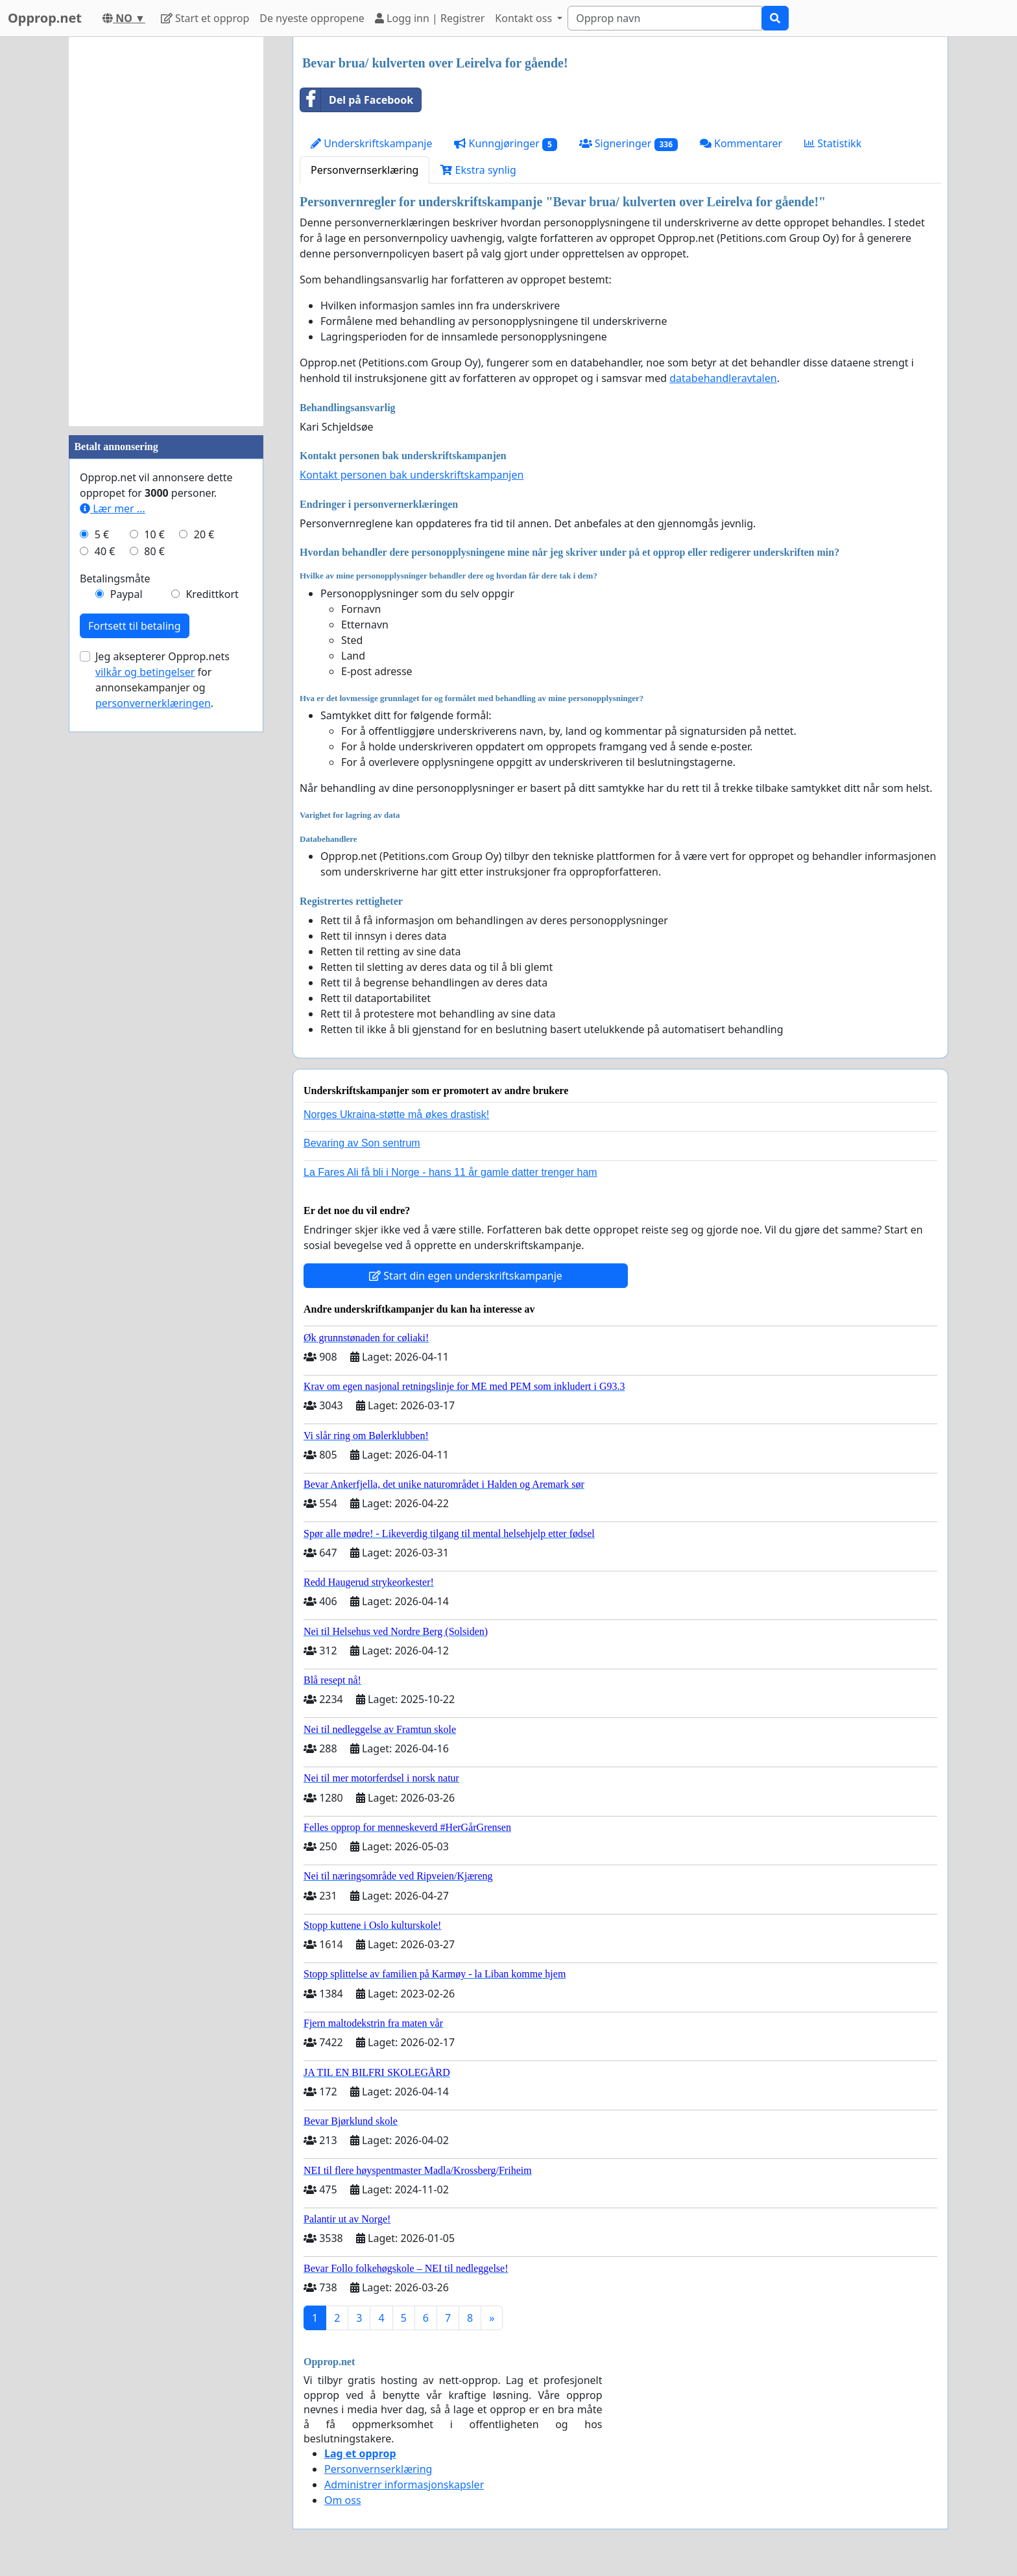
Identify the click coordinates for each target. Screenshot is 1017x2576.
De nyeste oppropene (312, 18)
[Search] (665, 18)
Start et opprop (205, 18)
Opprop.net (45, 18)
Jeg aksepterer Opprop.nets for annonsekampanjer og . (162, 679)
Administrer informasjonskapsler (404, 2484)
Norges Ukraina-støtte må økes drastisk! (396, 1114)
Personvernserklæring (364, 170)
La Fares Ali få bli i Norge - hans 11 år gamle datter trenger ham (450, 1172)
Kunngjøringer (505, 143)
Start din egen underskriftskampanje (465, 1276)
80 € (154, 551)
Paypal (126, 594)
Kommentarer (741, 143)
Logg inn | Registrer (430, 18)
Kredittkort (211, 594)
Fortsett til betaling (134, 626)
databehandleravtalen (722, 378)
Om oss (342, 2500)
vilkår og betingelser (145, 672)
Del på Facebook (356, 100)
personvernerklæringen (153, 703)
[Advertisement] (166, 231)
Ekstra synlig (478, 170)
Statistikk (832, 143)
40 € (105, 551)
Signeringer (628, 143)
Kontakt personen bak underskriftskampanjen (411, 475)
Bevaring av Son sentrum (362, 1143)
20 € (204, 534)
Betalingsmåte (115, 578)
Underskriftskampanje (371, 143)
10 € (154, 534)
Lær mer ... (112, 508)
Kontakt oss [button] (525, 18)
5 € (102, 534)
